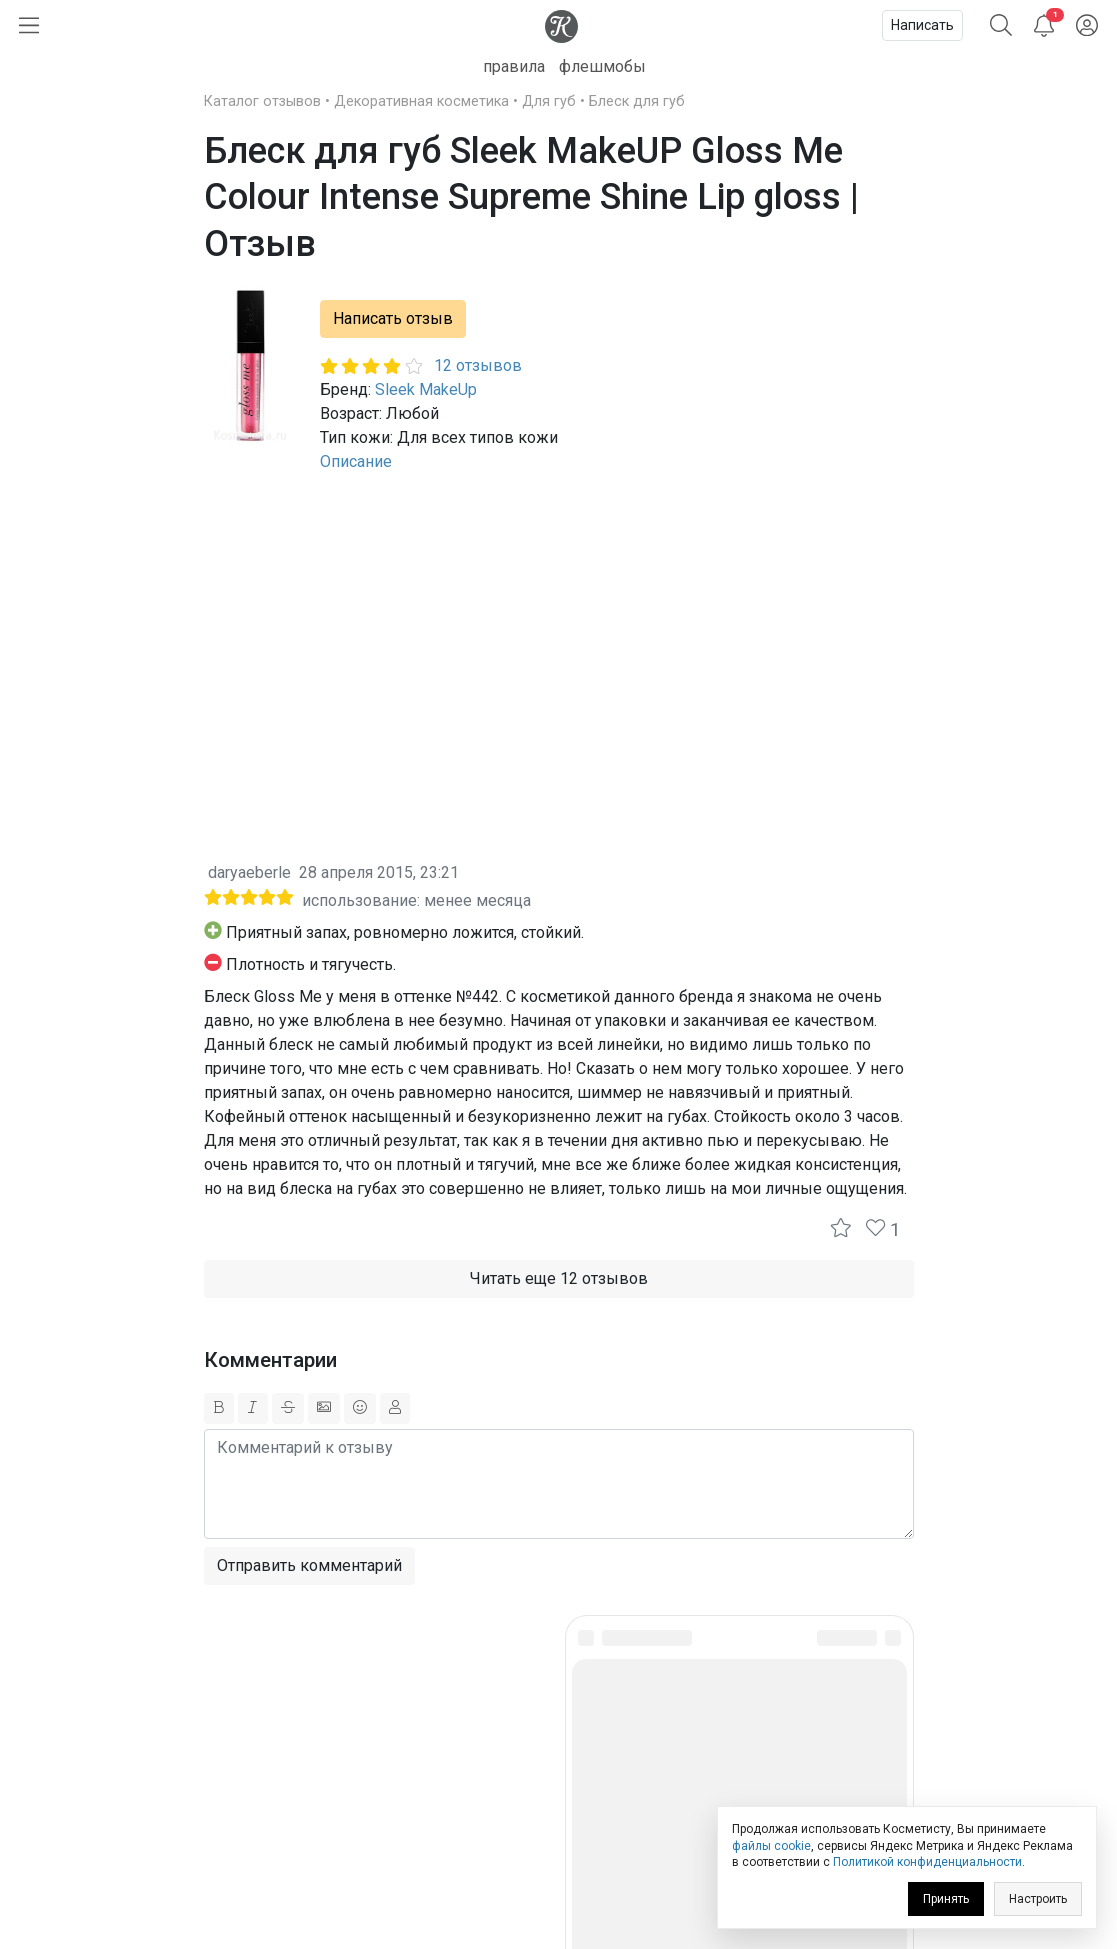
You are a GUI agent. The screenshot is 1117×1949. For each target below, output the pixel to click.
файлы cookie (771, 1846)
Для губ (549, 101)
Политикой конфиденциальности (927, 1862)
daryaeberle (249, 872)
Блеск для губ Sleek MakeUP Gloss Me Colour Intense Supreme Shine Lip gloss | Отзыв (531, 198)
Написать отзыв (393, 318)
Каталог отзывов (262, 101)
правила (514, 66)
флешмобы (602, 66)
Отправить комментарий (309, 1565)
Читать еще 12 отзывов (559, 1278)
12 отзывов (478, 365)
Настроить (1038, 1899)
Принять (946, 1899)
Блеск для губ (637, 101)
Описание (356, 461)
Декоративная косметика (421, 101)
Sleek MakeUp (426, 389)
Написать (922, 25)
